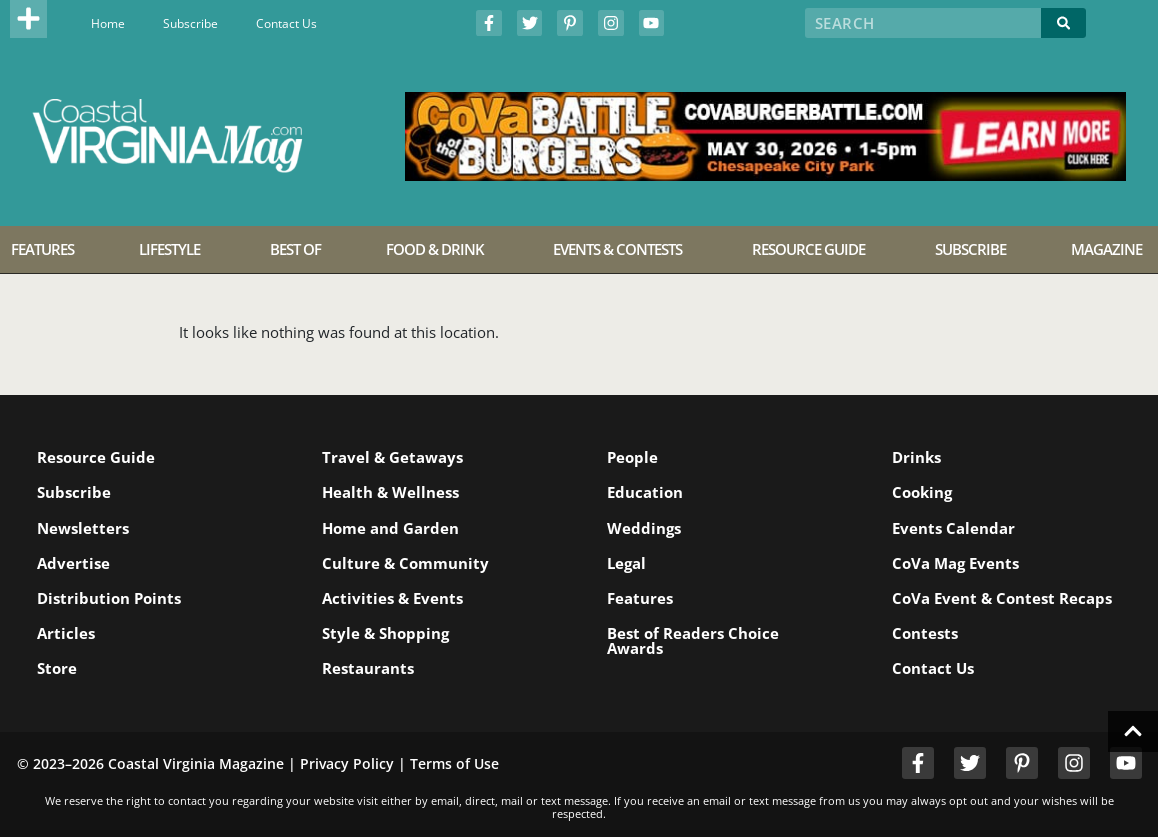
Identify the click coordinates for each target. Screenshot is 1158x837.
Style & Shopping (385, 633)
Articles (66, 633)
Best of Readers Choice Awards (693, 640)
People (632, 457)
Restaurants (368, 668)
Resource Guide (96, 457)
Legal (626, 563)
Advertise (73, 563)
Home (108, 23)
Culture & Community (405, 563)
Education (645, 492)
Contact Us (286, 23)
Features (640, 598)
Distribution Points (109, 598)
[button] (29, 19)
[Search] (1063, 23)
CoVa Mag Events (955, 563)
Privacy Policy (347, 763)
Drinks (916, 457)
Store (57, 668)
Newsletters (83, 528)
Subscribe (190, 23)
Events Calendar (953, 528)
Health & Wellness (390, 492)
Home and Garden (390, 528)
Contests (925, 633)
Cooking (922, 492)
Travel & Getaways (392, 457)
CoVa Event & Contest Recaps (1002, 598)
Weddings (644, 528)
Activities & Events (392, 598)
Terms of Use (454, 763)
